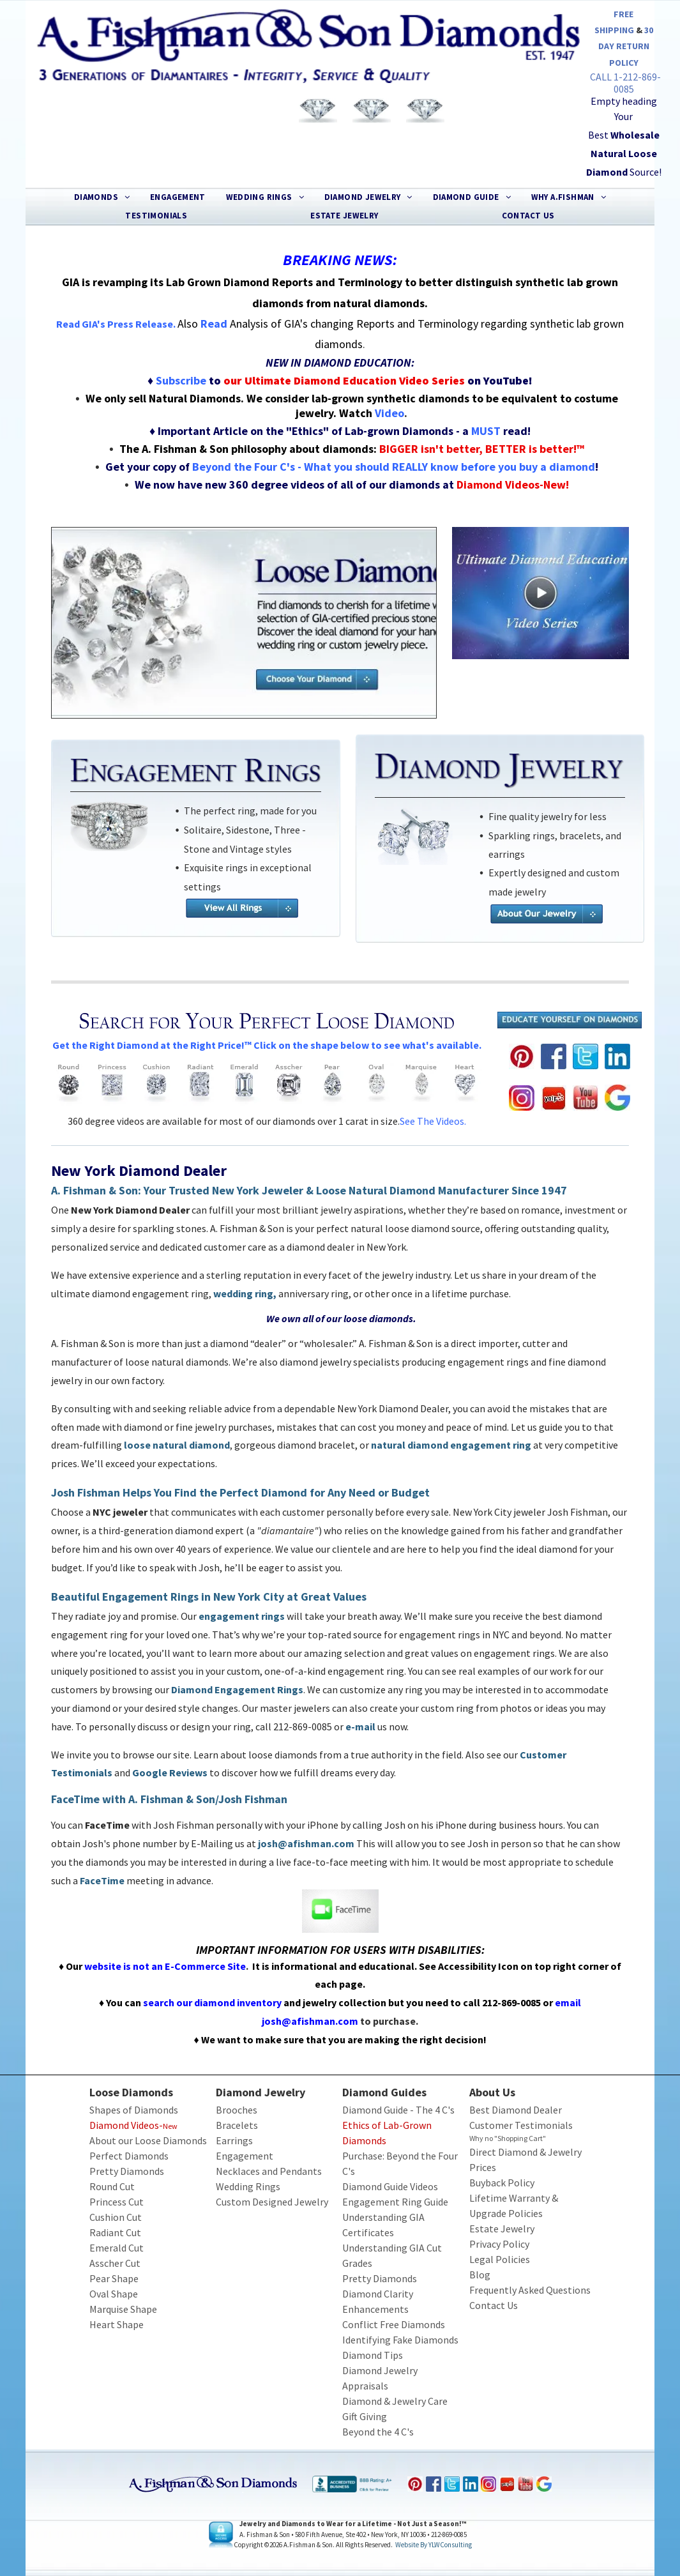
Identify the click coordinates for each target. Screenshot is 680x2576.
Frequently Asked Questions (530, 2289)
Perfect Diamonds (129, 2155)
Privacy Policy (499, 2243)
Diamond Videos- (126, 2125)
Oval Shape (113, 2293)
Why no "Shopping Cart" (507, 2138)
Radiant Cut (115, 2232)
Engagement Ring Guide (395, 2201)
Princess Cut (116, 2201)
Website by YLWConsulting (433, 2544)
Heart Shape (116, 2324)
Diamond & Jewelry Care (395, 2401)
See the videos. (433, 1121)
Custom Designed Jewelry (272, 2201)
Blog (479, 2274)
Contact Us (493, 2305)
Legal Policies (499, 2259)
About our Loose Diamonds (148, 2140)
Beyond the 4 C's (378, 2431)
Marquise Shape (123, 2309)
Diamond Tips (372, 2355)
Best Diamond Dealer (515, 2109)
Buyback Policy (501, 2182)
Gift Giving (364, 2416)
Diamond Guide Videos (390, 2186)
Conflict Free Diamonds (393, 2324)
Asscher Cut (114, 2263)
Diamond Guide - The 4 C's (398, 2109)
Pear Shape (114, 2278)
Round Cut (112, 2186)
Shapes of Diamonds (133, 2109)
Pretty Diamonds (126, 2171)
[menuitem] (102, 197)
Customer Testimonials (521, 2125)
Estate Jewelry (501, 2228)
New (170, 2126)
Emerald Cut (116, 2247)
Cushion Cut (115, 2217)
